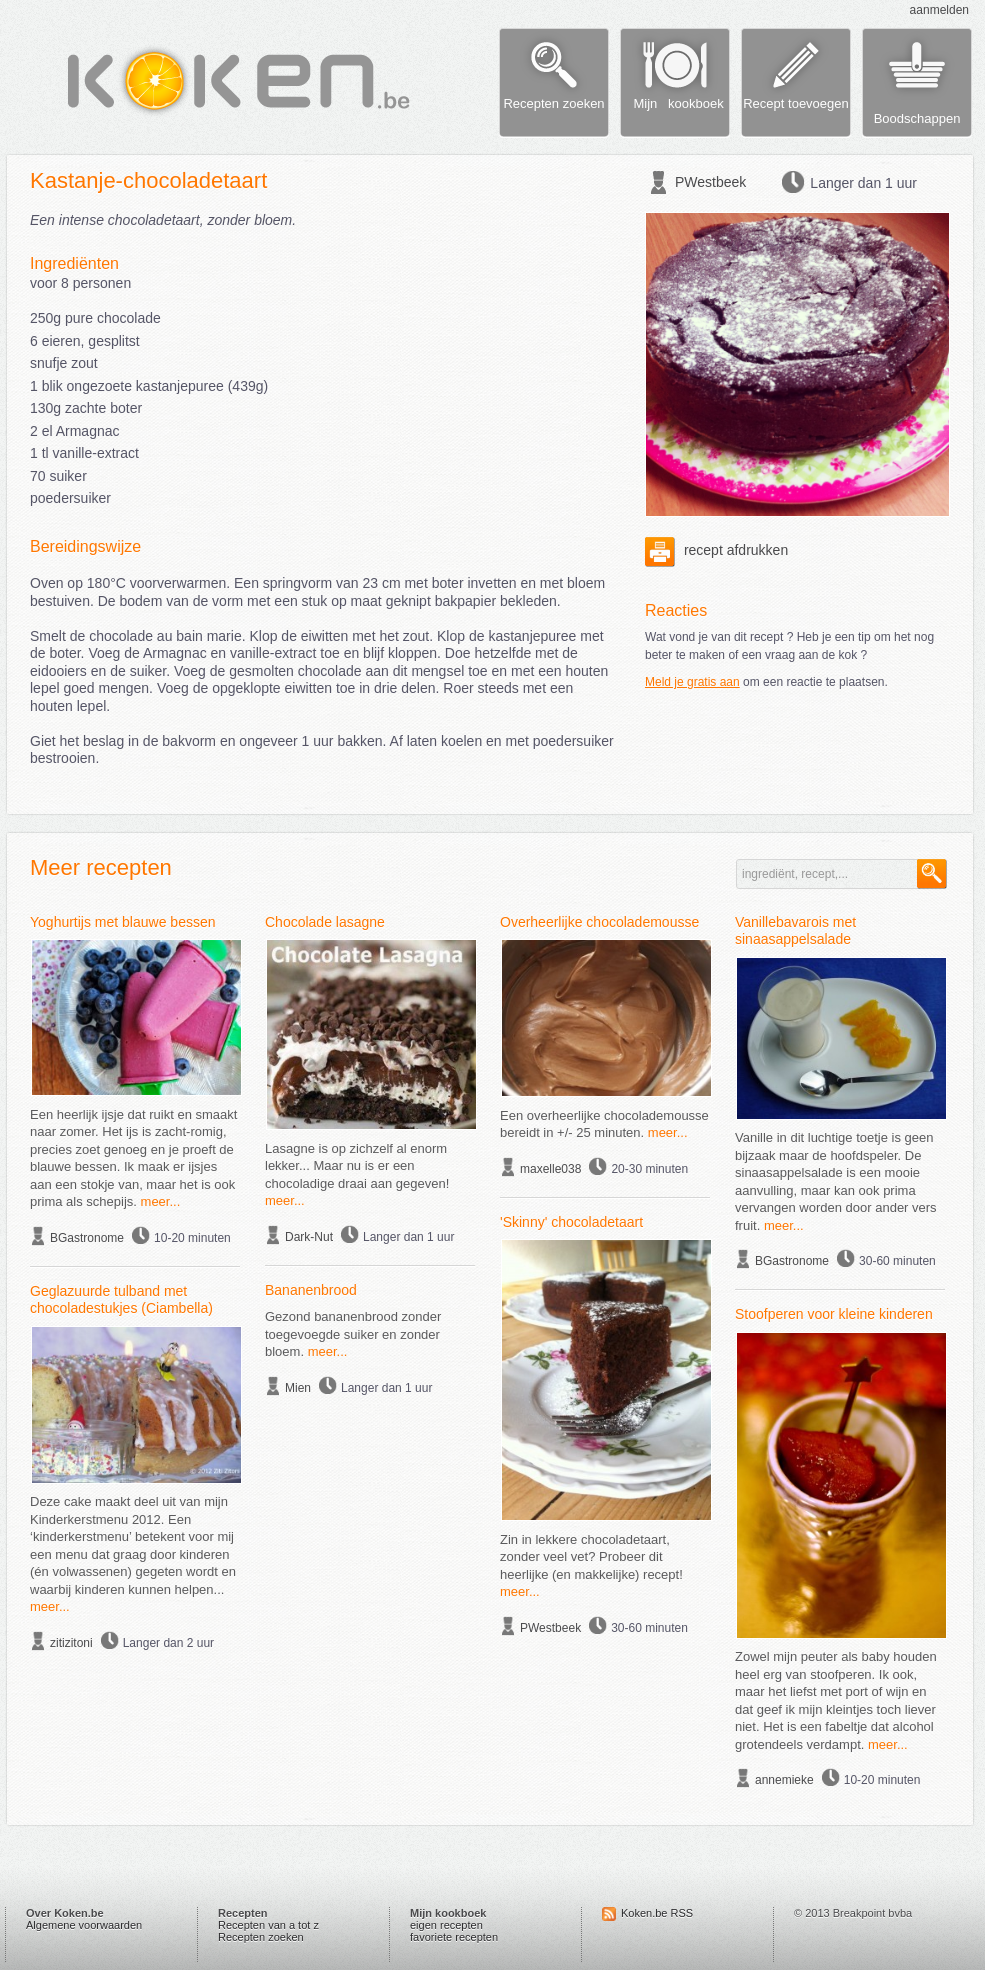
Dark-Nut (309, 1237)
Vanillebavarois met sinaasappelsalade (795, 931)
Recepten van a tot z (268, 1925)
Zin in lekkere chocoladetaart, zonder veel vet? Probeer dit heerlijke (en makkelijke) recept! (591, 1557)
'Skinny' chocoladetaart (571, 1222)
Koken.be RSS (657, 1913)
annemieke (784, 1780)
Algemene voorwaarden (84, 1925)
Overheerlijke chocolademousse (599, 922)
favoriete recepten (454, 1937)
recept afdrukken (716, 550)
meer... (161, 1201)
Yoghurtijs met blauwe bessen (123, 922)
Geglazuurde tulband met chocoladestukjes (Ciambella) (121, 1300)
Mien (298, 1388)
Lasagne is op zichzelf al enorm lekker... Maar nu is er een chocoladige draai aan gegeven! (357, 1166)
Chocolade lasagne (325, 922)
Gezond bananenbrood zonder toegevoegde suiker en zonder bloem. (353, 1334)
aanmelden (939, 10)
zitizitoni (71, 1643)
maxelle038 (550, 1169)
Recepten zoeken (261, 1937)
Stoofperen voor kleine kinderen (834, 1314)
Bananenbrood (311, 1290)
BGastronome (87, 1238)
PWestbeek (710, 182)
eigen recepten (446, 1925)
